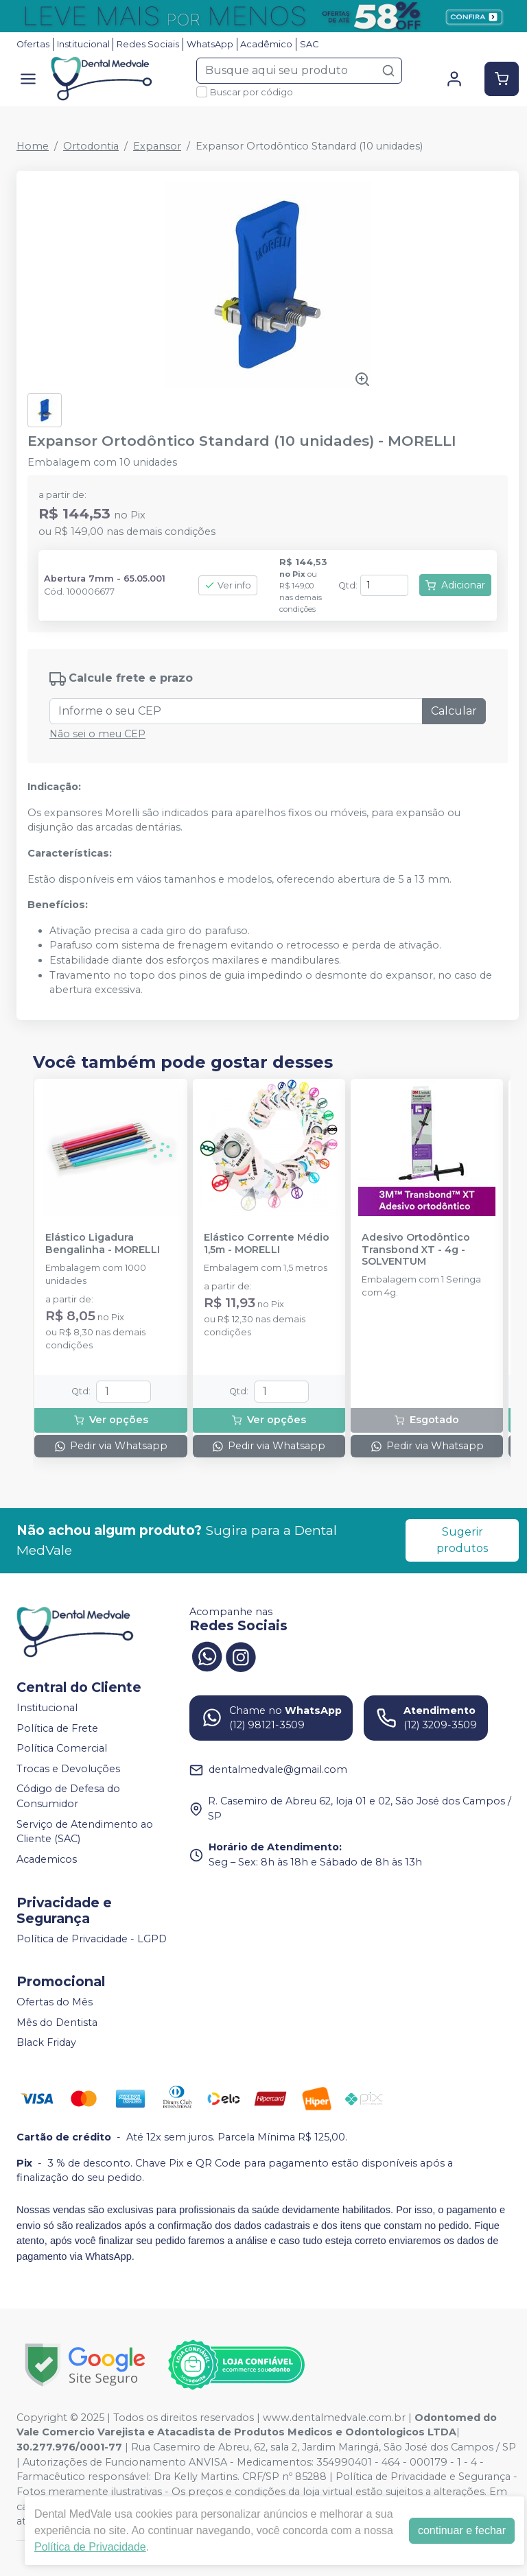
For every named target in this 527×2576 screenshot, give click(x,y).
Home (32, 146)
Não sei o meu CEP (97, 734)
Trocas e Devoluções (68, 1769)
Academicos (46, 1859)
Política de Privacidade (90, 2547)
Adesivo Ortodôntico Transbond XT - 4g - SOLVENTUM (416, 1249)
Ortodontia (91, 146)
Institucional (83, 44)
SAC (309, 44)
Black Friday (46, 2043)
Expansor (157, 146)
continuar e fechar (462, 2530)
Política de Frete (57, 1728)
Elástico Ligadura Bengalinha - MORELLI (102, 1243)
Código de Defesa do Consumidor (68, 1797)
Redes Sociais (148, 44)
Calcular (454, 710)
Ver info (227, 585)
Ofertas (32, 44)
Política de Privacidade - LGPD (91, 1939)
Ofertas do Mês (54, 2002)
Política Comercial (61, 1748)
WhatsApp (210, 44)
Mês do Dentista (56, 2022)
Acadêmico (266, 44)
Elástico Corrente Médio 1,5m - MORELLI (266, 1243)
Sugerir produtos (462, 1540)
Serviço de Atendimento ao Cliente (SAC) (84, 1832)
